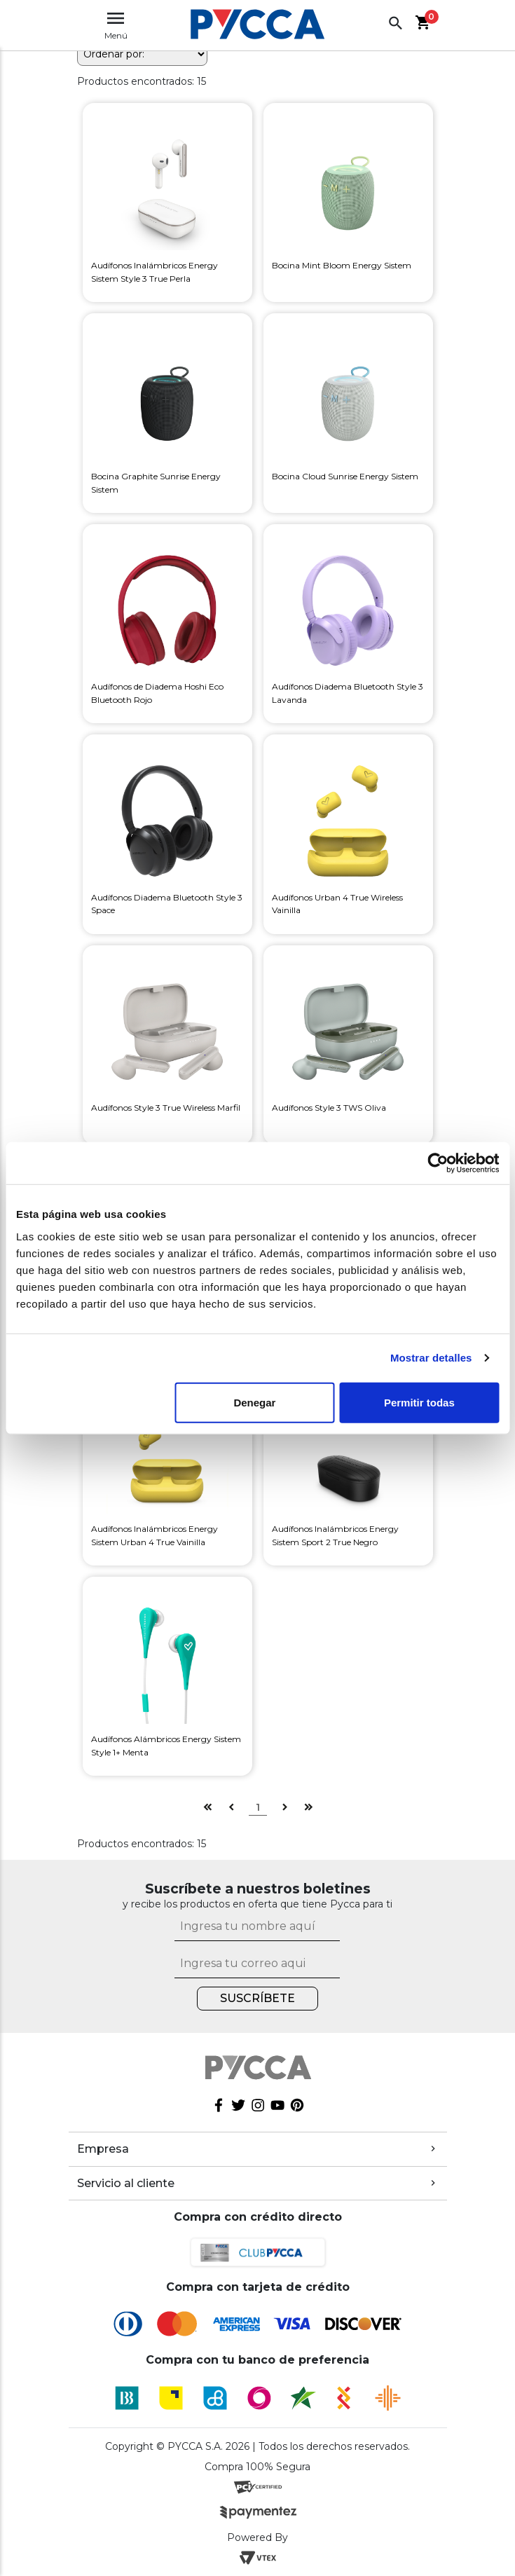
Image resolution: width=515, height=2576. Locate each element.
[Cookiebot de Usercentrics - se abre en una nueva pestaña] (437, 1163)
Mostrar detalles (431, 1358)
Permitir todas (419, 1402)
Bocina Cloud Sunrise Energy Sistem (345, 476)
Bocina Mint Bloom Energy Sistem (341, 265)
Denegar (254, 1402)
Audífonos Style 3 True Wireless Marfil (165, 1107)
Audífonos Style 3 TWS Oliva (329, 1107)
